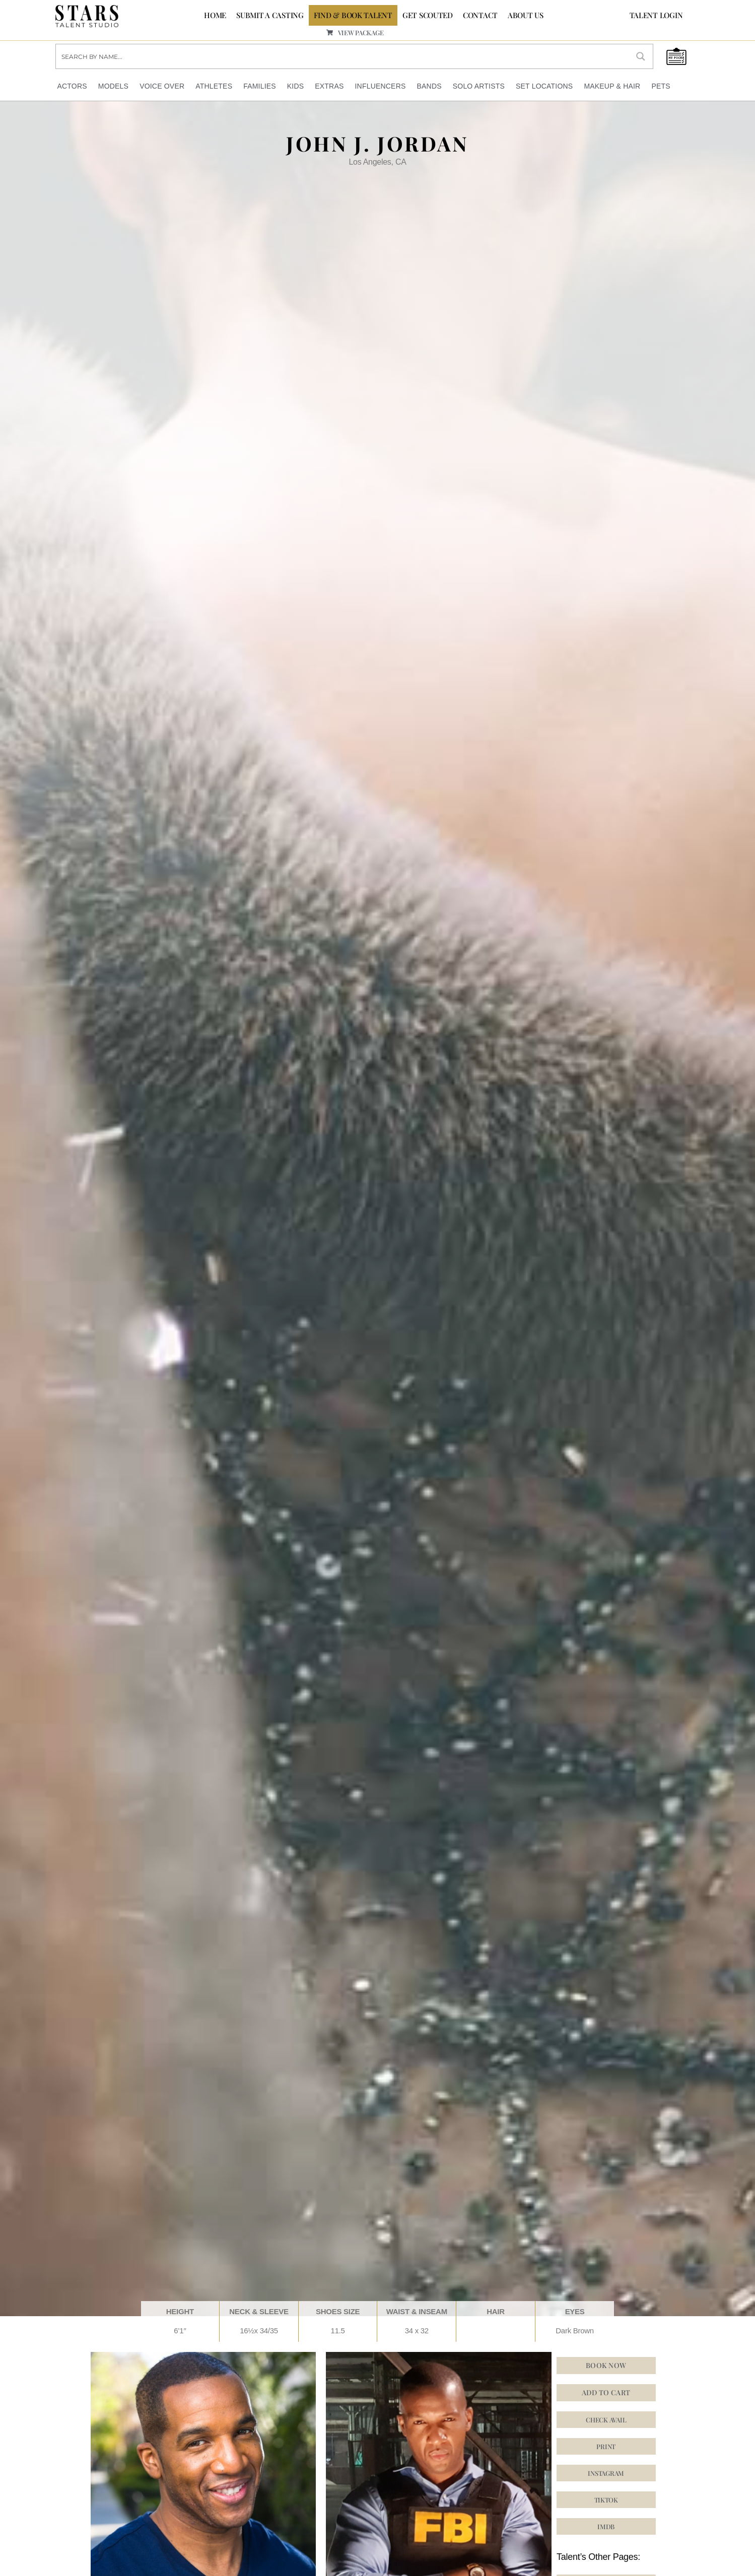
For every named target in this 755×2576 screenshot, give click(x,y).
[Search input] (342, 56)
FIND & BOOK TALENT (353, 15)
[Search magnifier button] (641, 56)
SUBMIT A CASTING (270, 15)
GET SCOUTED (427, 15)
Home (215, 15)
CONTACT (480, 15)
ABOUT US (525, 15)
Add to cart (606, 2392)
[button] (606, 2473)
